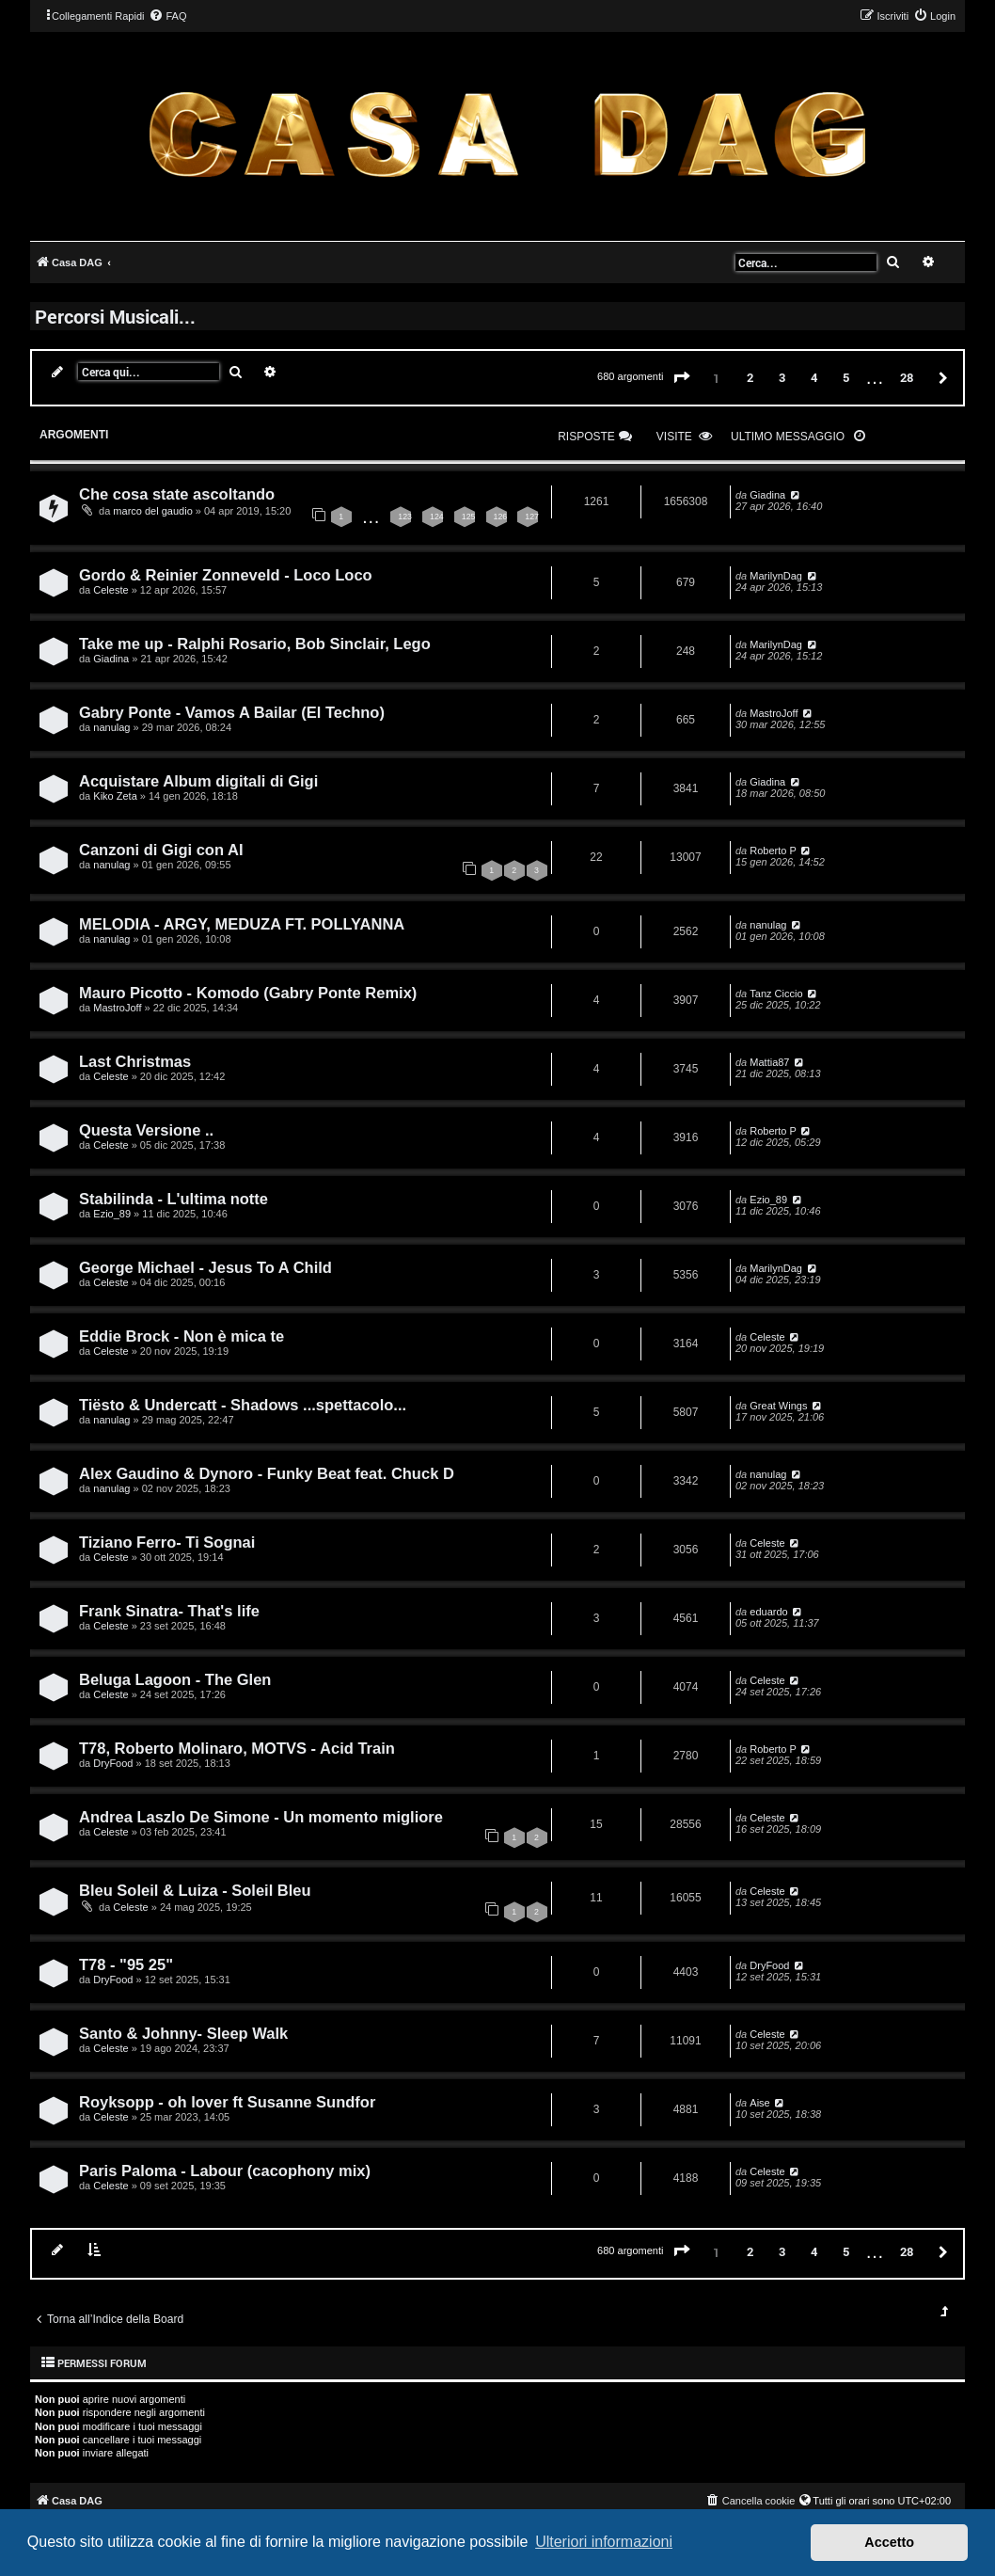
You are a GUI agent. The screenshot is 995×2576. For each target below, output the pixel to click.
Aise (759, 2102)
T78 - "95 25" (126, 1964)
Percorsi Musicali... (115, 316)
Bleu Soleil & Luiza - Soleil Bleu (195, 1890)
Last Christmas (135, 1061)
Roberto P (773, 850)
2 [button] (750, 377)
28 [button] (906, 377)
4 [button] (814, 377)
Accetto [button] (889, 2542)
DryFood (113, 1763)
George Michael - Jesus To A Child (205, 1267)
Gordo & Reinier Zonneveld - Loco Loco (225, 574)
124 (437, 516)
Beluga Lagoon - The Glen (175, 1679)
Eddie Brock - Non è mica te (181, 1336)
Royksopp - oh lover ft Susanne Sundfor (227, 2101)
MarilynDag (776, 575)
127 (532, 516)
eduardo (768, 1611)
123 (405, 516)
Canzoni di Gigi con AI (161, 849)
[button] (681, 378)
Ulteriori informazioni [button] (603, 2542)
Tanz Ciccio (776, 993)
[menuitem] (167, 16)
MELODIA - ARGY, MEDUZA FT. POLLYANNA (241, 923)
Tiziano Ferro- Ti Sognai (167, 1542)
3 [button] (782, 377)
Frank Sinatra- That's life (169, 1610)
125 (469, 516)
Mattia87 (769, 1062)
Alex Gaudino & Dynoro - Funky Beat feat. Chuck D (266, 1473)
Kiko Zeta (114, 796)
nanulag (111, 727)
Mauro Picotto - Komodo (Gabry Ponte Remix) (248, 992)
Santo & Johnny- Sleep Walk (183, 2033)
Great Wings (778, 1405)
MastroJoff (774, 713)
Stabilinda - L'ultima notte (173, 1198)
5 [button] (846, 377)
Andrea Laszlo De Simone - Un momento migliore (261, 1816)
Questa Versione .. (146, 1129)
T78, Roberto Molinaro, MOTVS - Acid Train (237, 1748)
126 (501, 516)
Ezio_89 (112, 1213)
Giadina (767, 495)
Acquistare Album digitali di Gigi (198, 780)
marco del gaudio (152, 511)
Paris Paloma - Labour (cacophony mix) (225, 2170)
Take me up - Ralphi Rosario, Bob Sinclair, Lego (255, 643)
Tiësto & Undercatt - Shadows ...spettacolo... (242, 1404)
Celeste (110, 590)
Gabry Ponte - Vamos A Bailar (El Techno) (232, 712)
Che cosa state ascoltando (177, 493)
